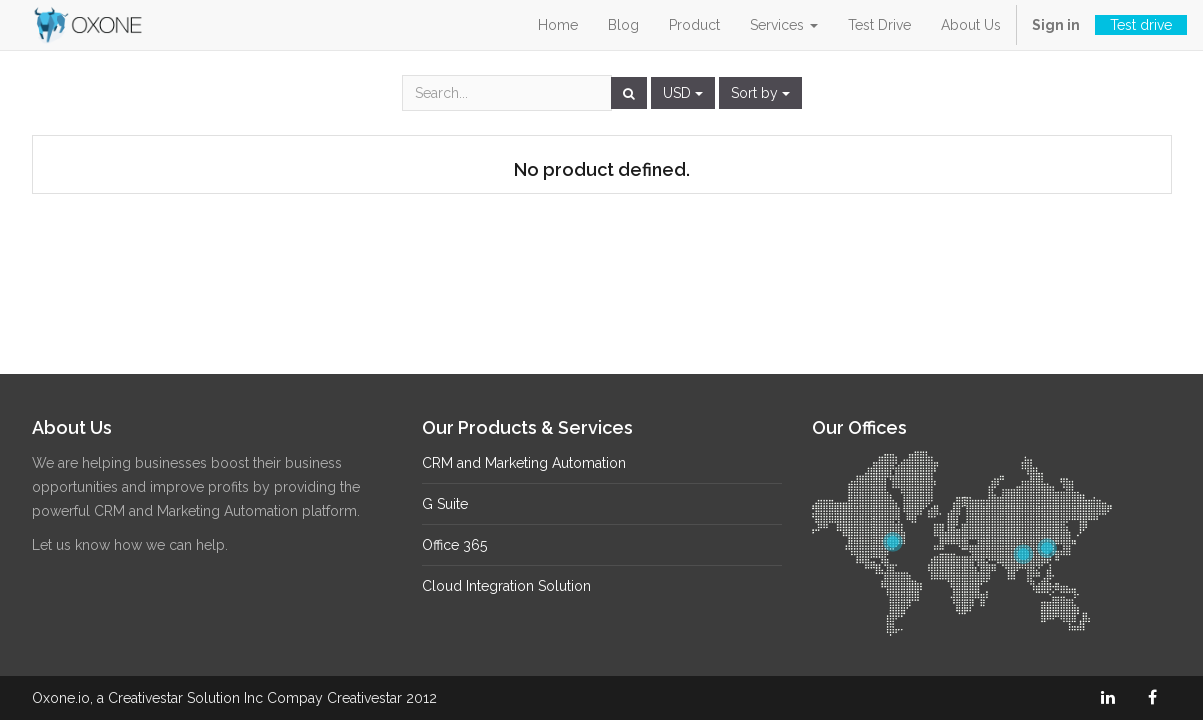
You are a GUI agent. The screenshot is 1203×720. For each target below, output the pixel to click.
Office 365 (454, 545)
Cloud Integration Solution (506, 586)
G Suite (445, 504)
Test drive (1141, 25)
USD (683, 93)
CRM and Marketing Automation (524, 463)
